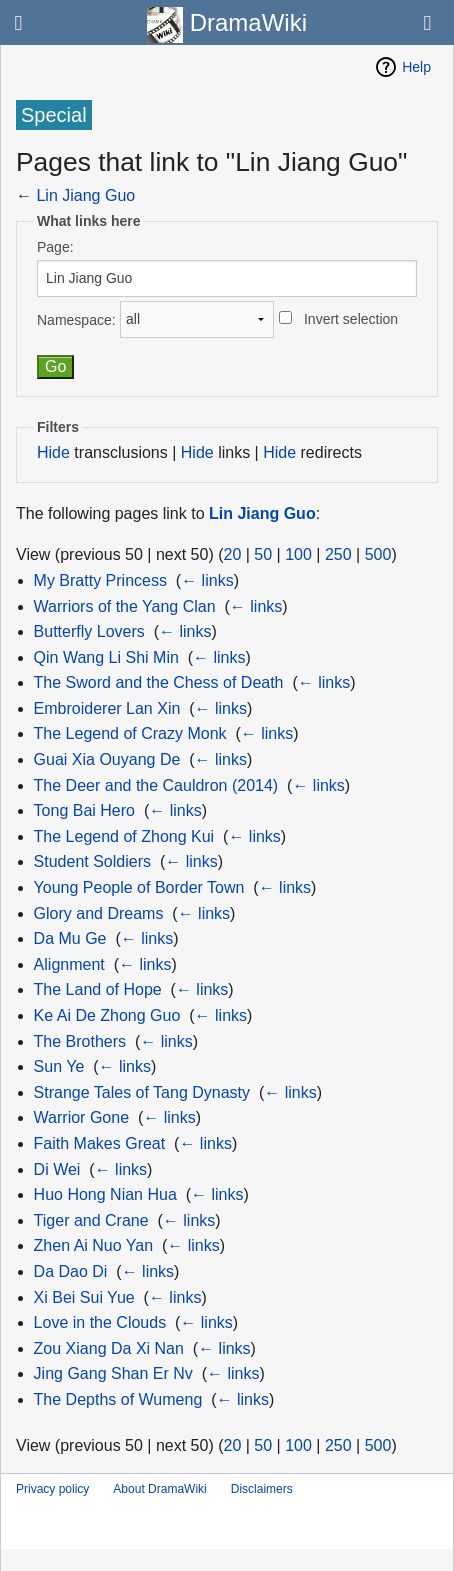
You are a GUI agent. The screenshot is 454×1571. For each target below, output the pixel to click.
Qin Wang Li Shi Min (106, 657)
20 (233, 554)
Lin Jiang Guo (85, 195)
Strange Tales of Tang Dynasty (142, 1092)
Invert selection (351, 319)
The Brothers (80, 1041)
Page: (55, 247)
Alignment (69, 964)
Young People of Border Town (139, 887)
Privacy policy (52, 1489)
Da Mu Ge (70, 938)
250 (338, 554)
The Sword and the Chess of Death (159, 682)
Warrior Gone (81, 1117)
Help (416, 67)
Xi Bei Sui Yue (84, 1297)
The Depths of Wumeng (118, 1399)
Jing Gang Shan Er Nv (113, 1373)
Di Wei (57, 1169)
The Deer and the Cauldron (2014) (156, 785)
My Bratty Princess (100, 580)
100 (298, 554)
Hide (53, 452)
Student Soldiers (92, 861)
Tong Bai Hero (84, 810)
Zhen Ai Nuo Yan (94, 1245)
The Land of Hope (98, 989)
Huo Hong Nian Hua (105, 1194)
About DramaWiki (159, 1489)
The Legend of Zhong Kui (124, 836)
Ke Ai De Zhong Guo (107, 1015)
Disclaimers (262, 1489)
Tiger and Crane (91, 1220)
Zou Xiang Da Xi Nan (109, 1348)
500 (378, 554)
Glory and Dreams (99, 913)
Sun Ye (59, 1066)
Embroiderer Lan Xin (107, 708)
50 (263, 554)
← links (207, 580)
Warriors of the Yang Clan (125, 606)
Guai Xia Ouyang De (107, 759)
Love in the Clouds (100, 1322)
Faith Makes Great (100, 1143)
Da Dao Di (71, 1271)
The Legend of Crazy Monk (130, 733)
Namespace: (76, 319)
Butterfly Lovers (89, 631)
